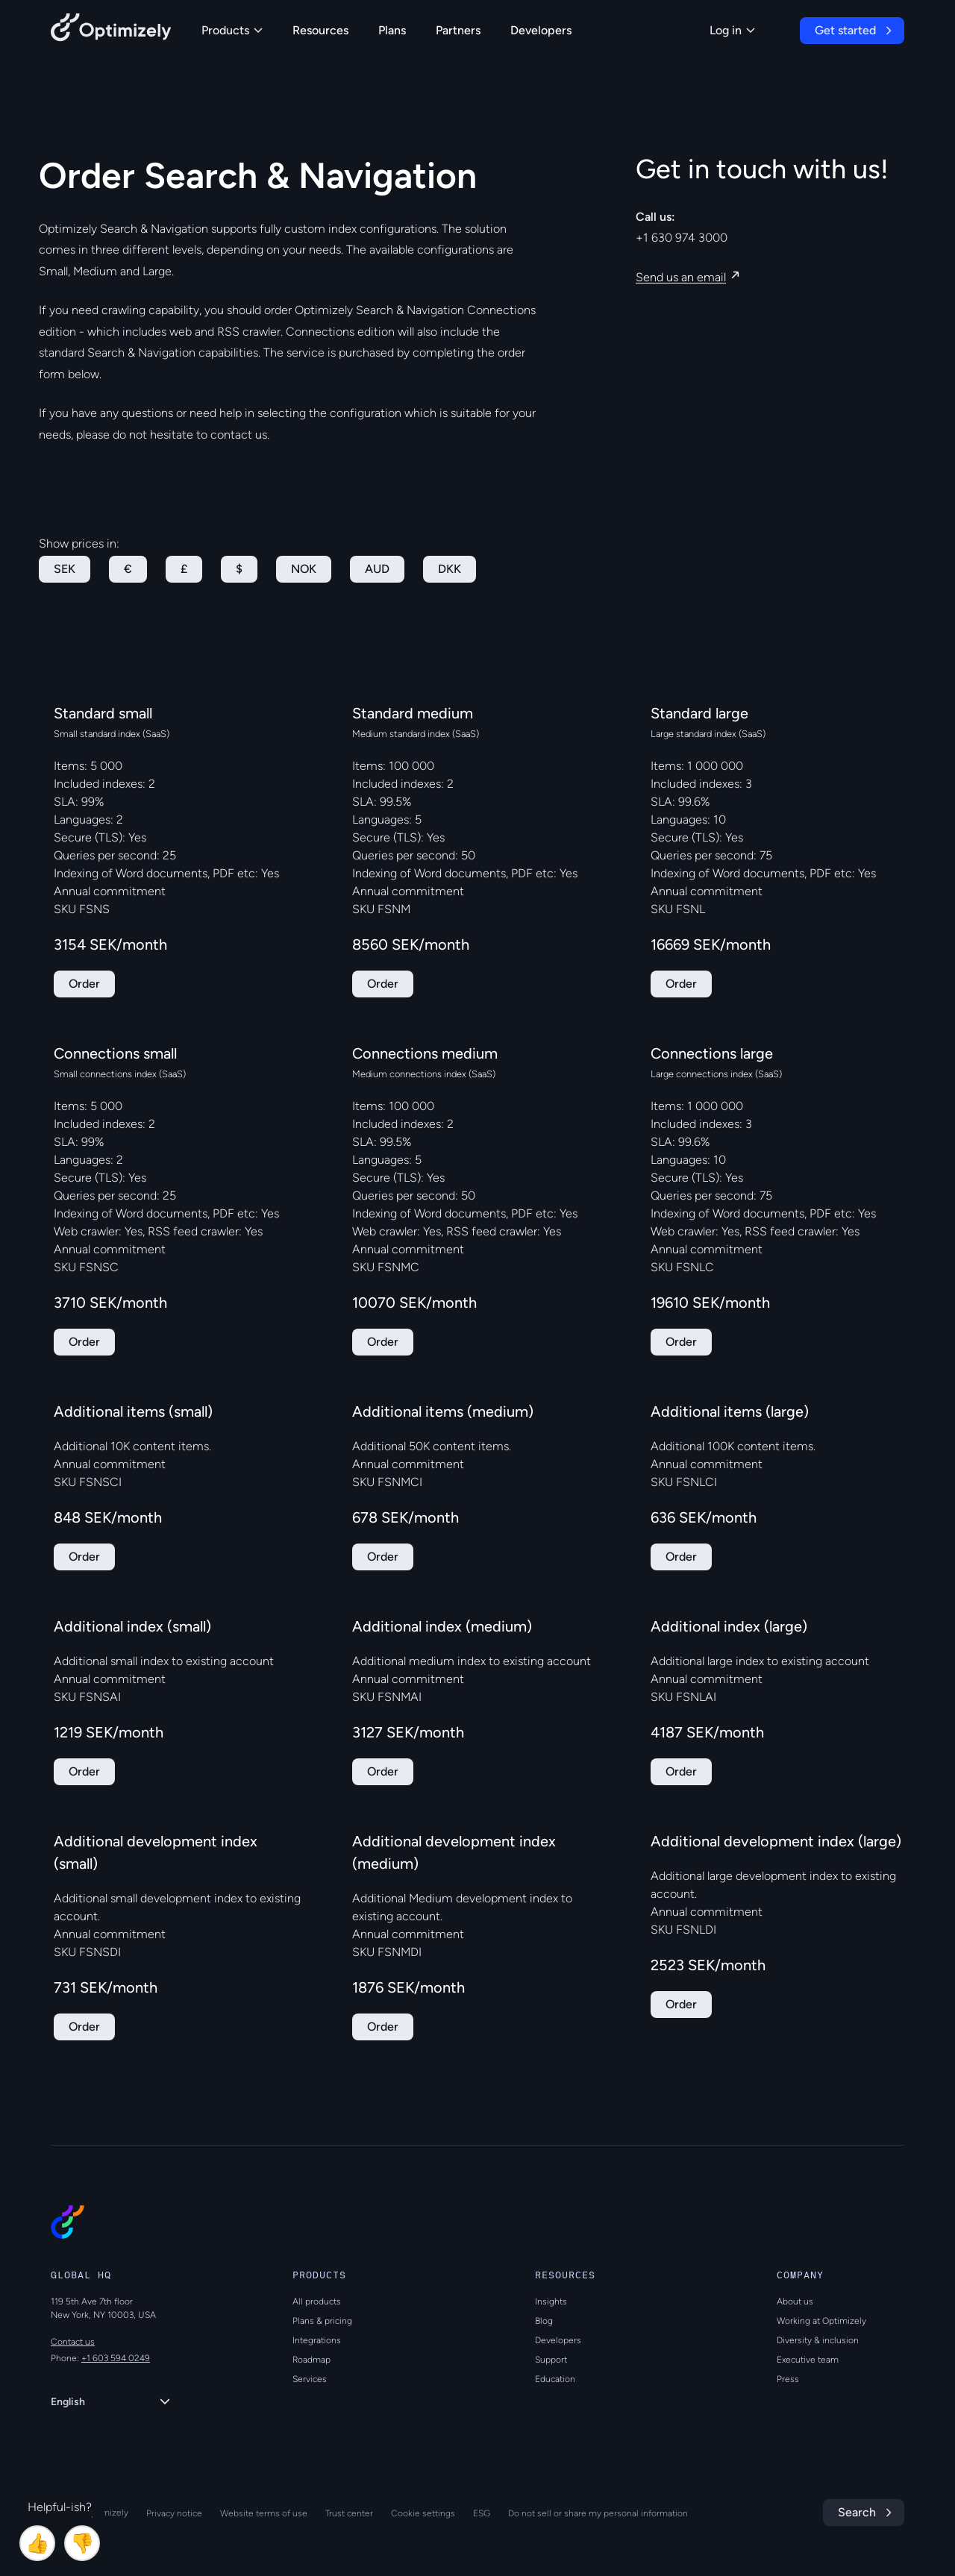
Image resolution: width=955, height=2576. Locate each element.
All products (316, 2301)
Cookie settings (423, 2513)
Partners (458, 30)
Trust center (349, 2513)
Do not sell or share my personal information (598, 2513)
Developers (541, 30)
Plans (392, 30)
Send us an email (681, 277)
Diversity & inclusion (818, 2340)
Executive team (808, 2359)
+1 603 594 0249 (115, 2358)
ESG (481, 2513)
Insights (551, 2301)
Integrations (316, 2340)
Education (555, 2379)
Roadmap (311, 2359)
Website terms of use (263, 2513)
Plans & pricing (322, 2321)
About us (795, 2301)
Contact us (73, 2342)
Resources (320, 30)
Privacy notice (174, 2513)
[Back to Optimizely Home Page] (111, 30)
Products (232, 30)
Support (551, 2359)
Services (309, 2379)
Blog (544, 2321)
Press (788, 2379)
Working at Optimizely (821, 2321)
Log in (732, 30)
